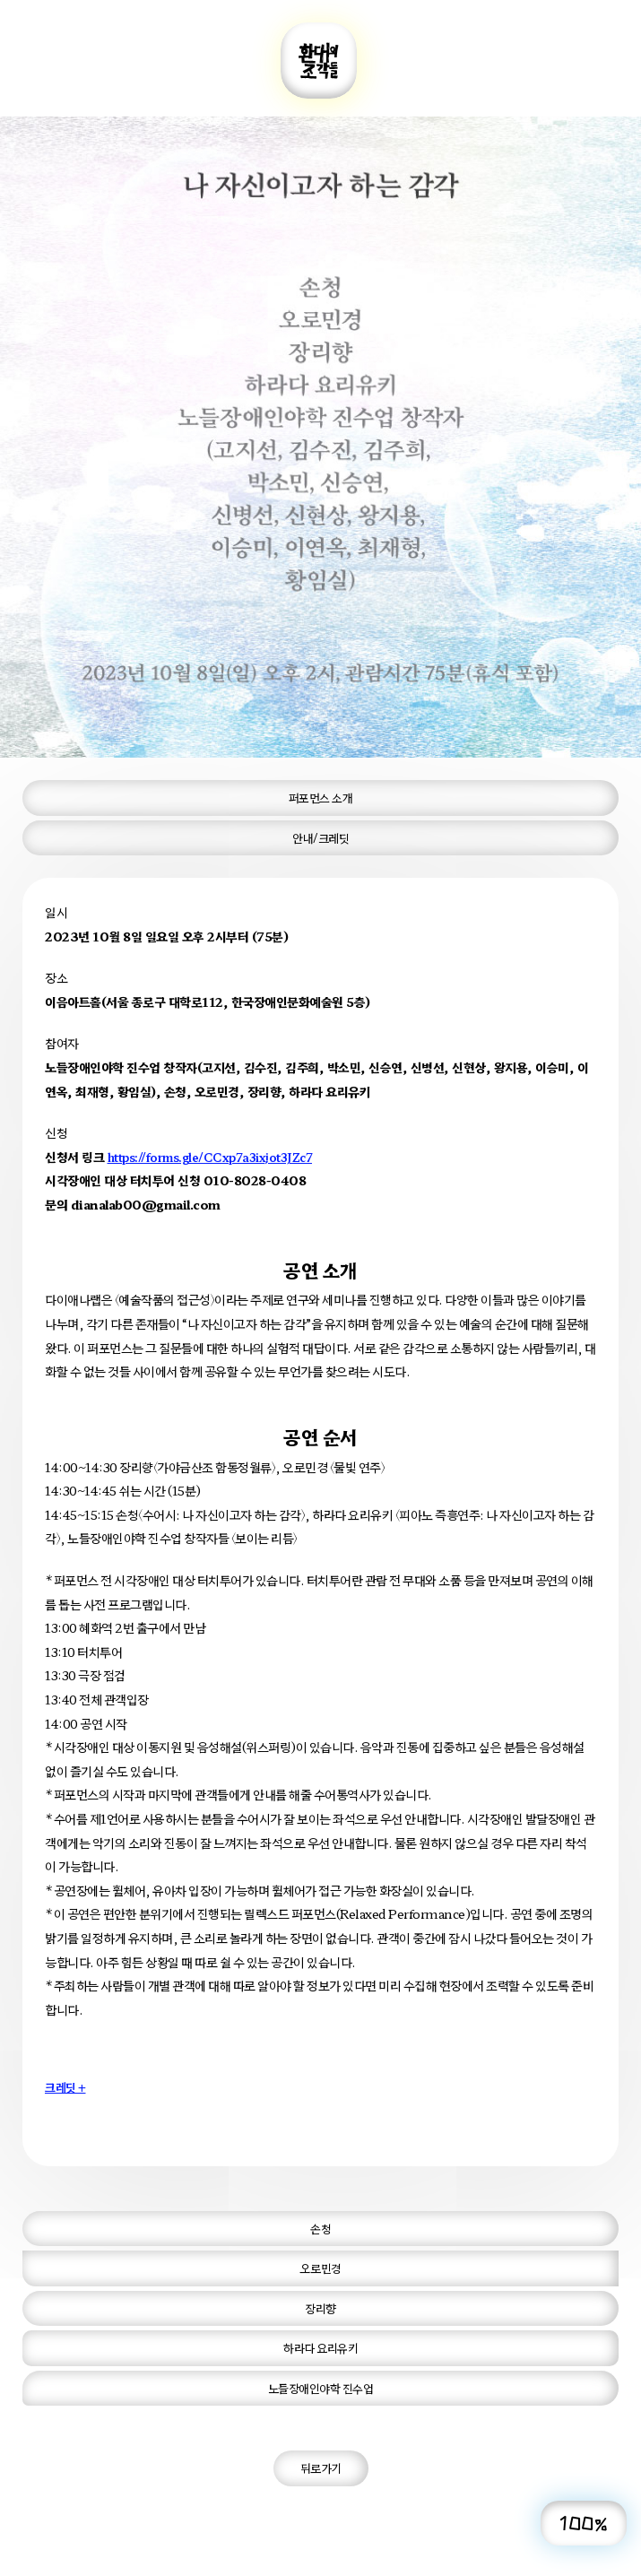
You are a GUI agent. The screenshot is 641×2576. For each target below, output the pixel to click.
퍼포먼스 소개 (321, 797)
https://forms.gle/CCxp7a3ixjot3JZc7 (210, 1157)
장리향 (320, 2308)
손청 (320, 2228)
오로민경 (321, 2268)
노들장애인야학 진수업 (321, 2388)
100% (583, 2523)
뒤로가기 (321, 2467)
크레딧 (65, 2086)
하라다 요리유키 (320, 2347)
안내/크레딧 (320, 837)
